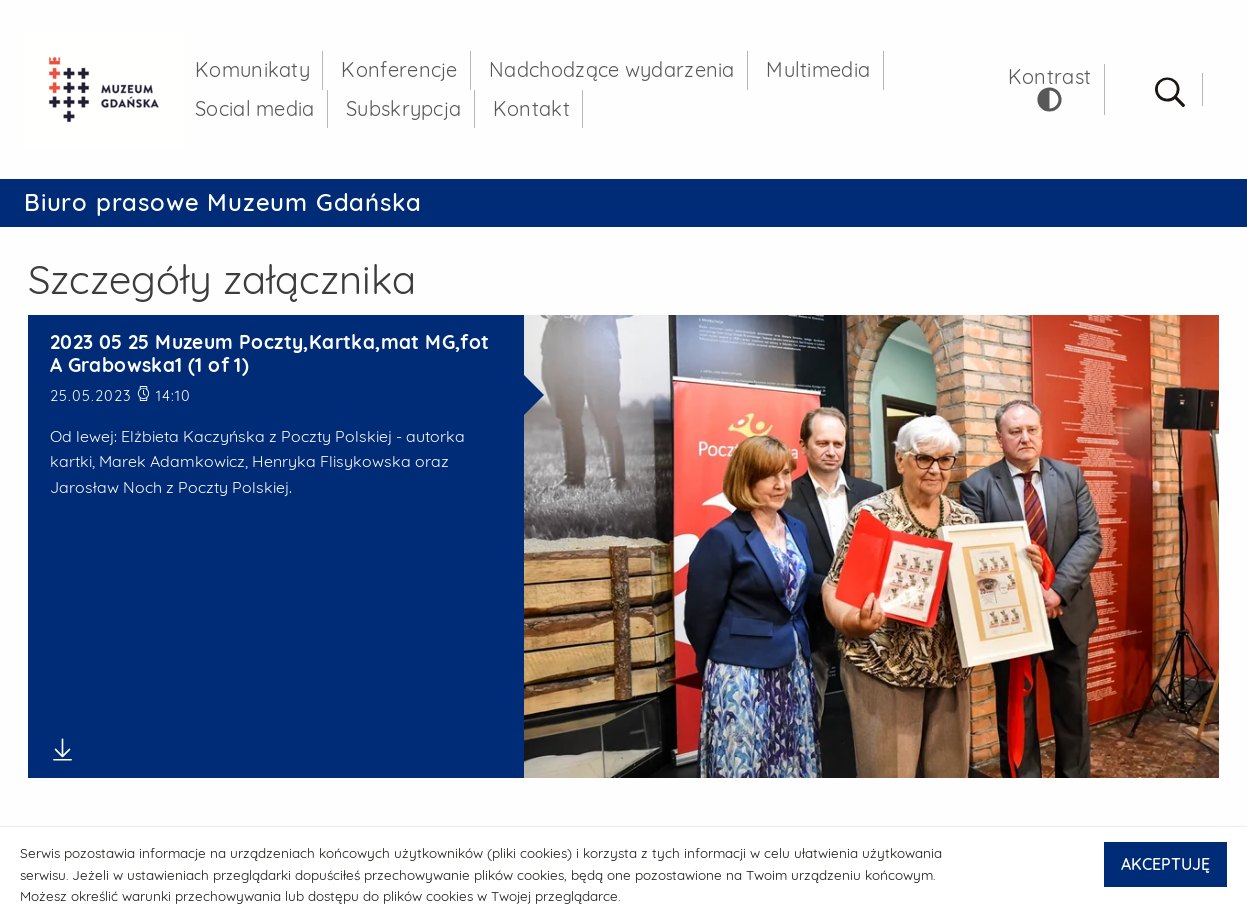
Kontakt (531, 108)
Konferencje (399, 69)
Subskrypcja (403, 108)
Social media (255, 108)
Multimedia (818, 69)
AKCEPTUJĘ (1165, 864)
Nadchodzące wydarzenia (612, 69)
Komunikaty (252, 69)
